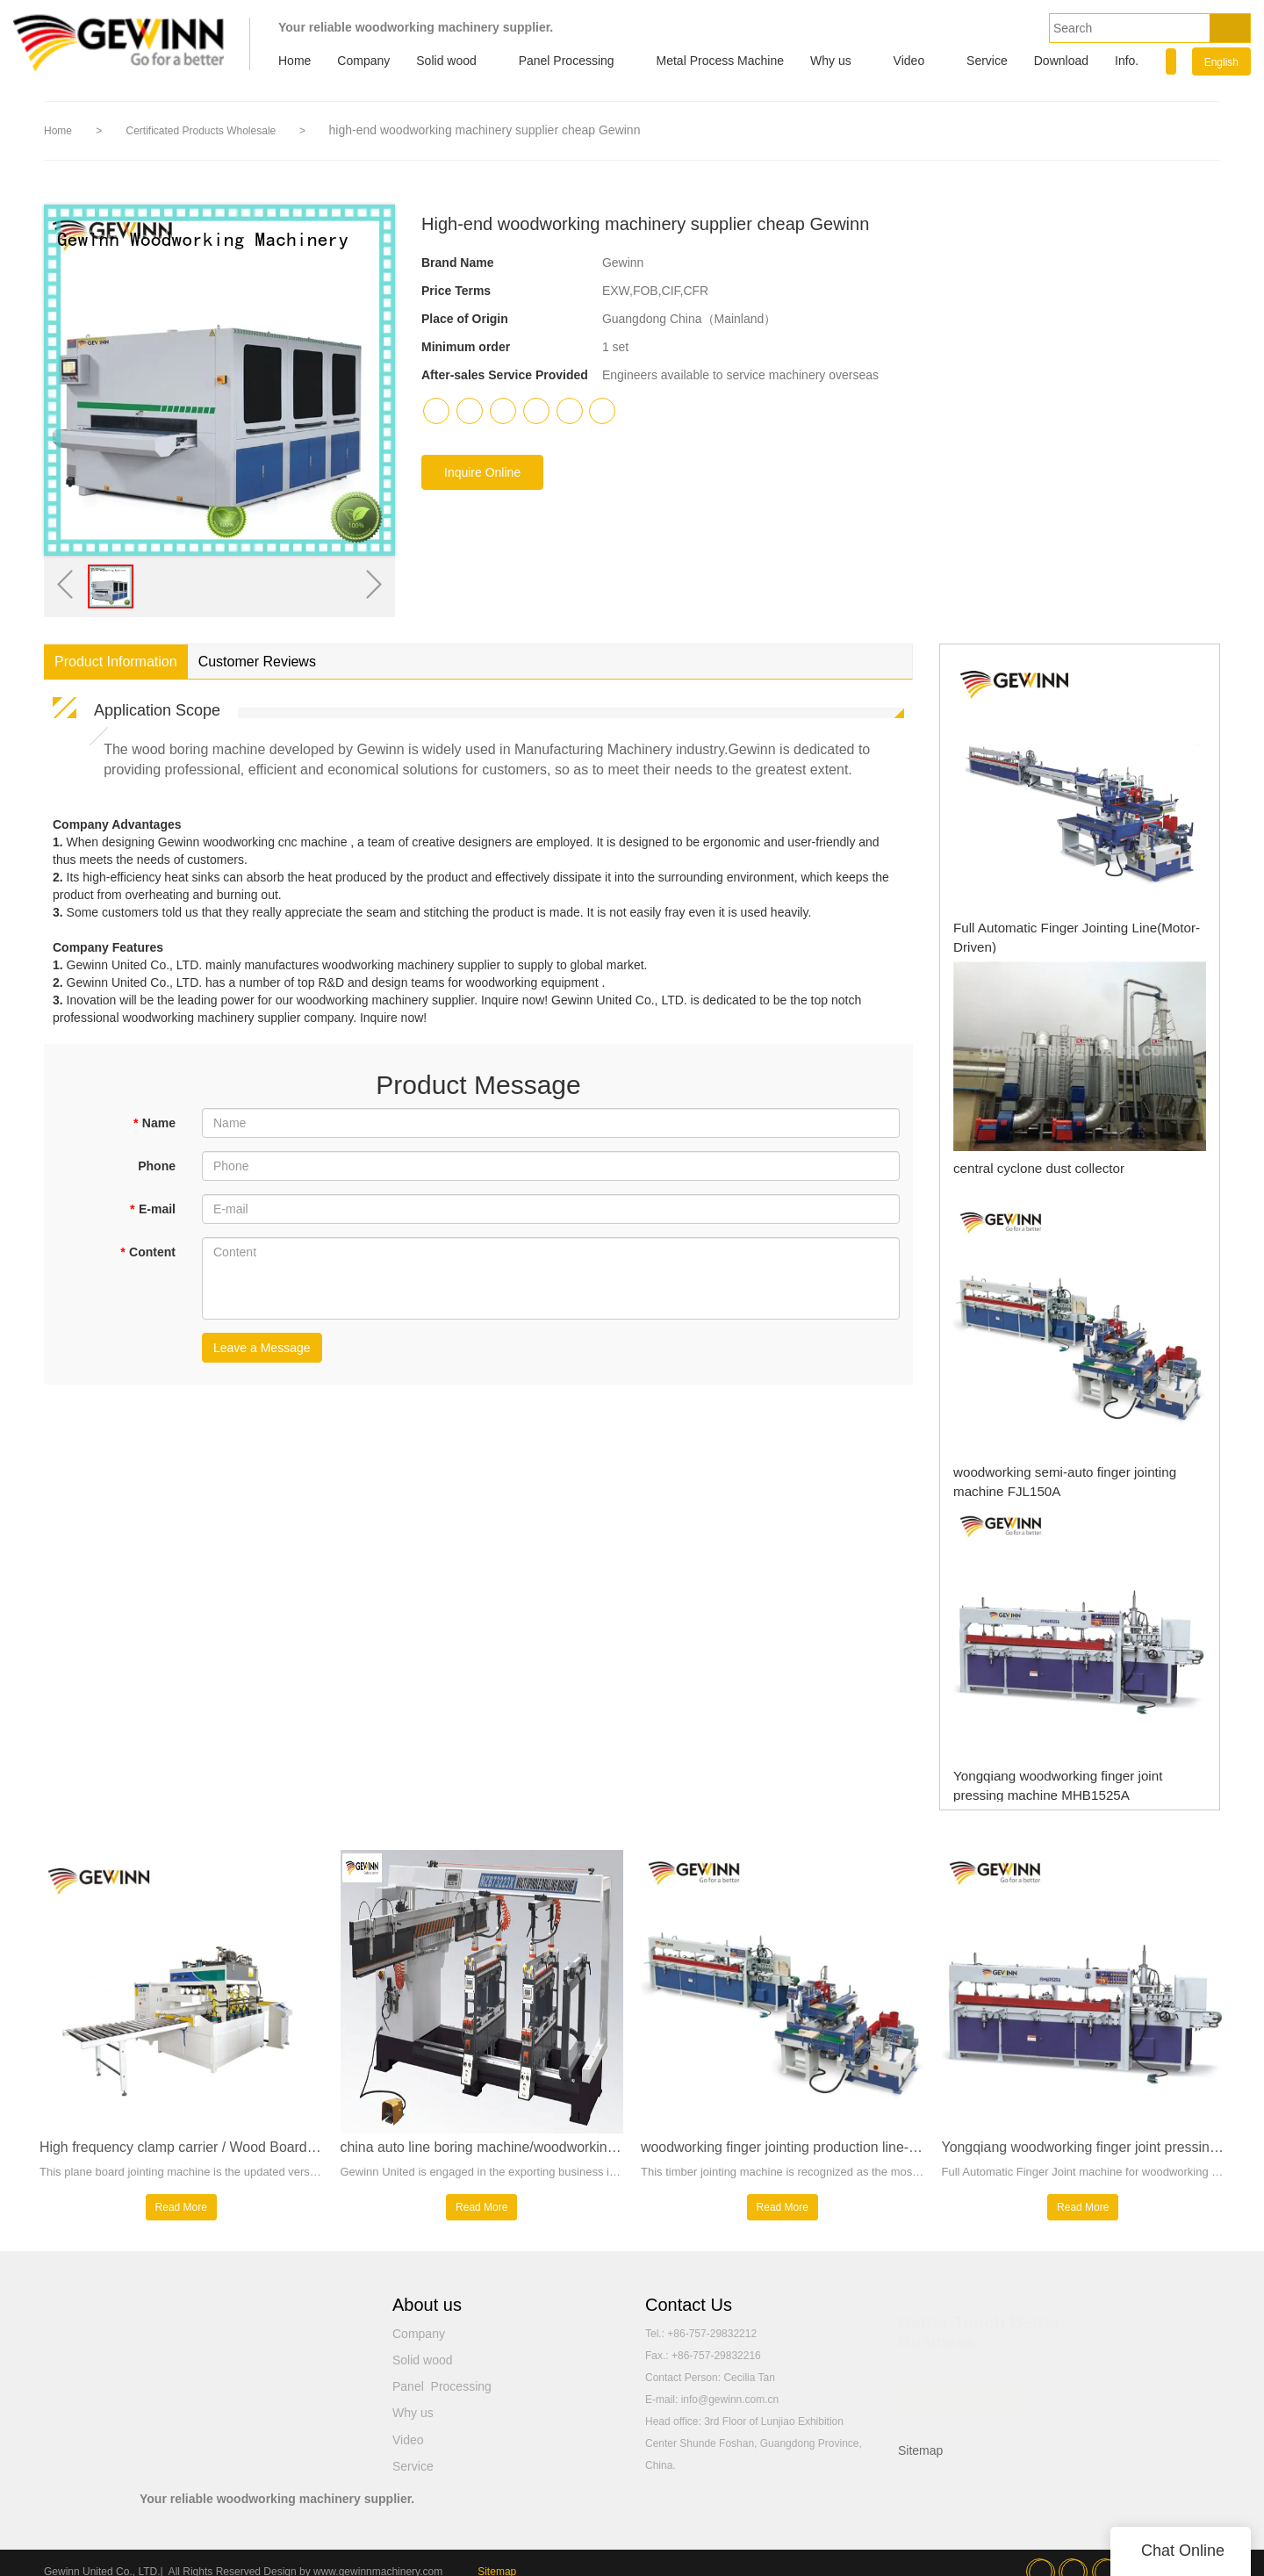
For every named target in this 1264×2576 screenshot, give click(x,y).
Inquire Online (482, 472)
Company (363, 61)
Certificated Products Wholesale (202, 131)
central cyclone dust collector (1020, 1168)
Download (1061, 61)
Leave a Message (262, 1348)
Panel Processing (566, 61)
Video (909, 61)
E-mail (153, 1209)
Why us (830, 61)
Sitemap (920, 2460)
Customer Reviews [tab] (257, 661)
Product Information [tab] (115, 661)
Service (987, 61)
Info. (1126, 61)
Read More (181, 2217)
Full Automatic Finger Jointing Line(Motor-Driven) (1067, 927)
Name (154, 1123)
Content (148, 1252)
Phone (157, 1166)
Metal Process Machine (721, 61)
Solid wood (446, 61)
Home (294, 61)
